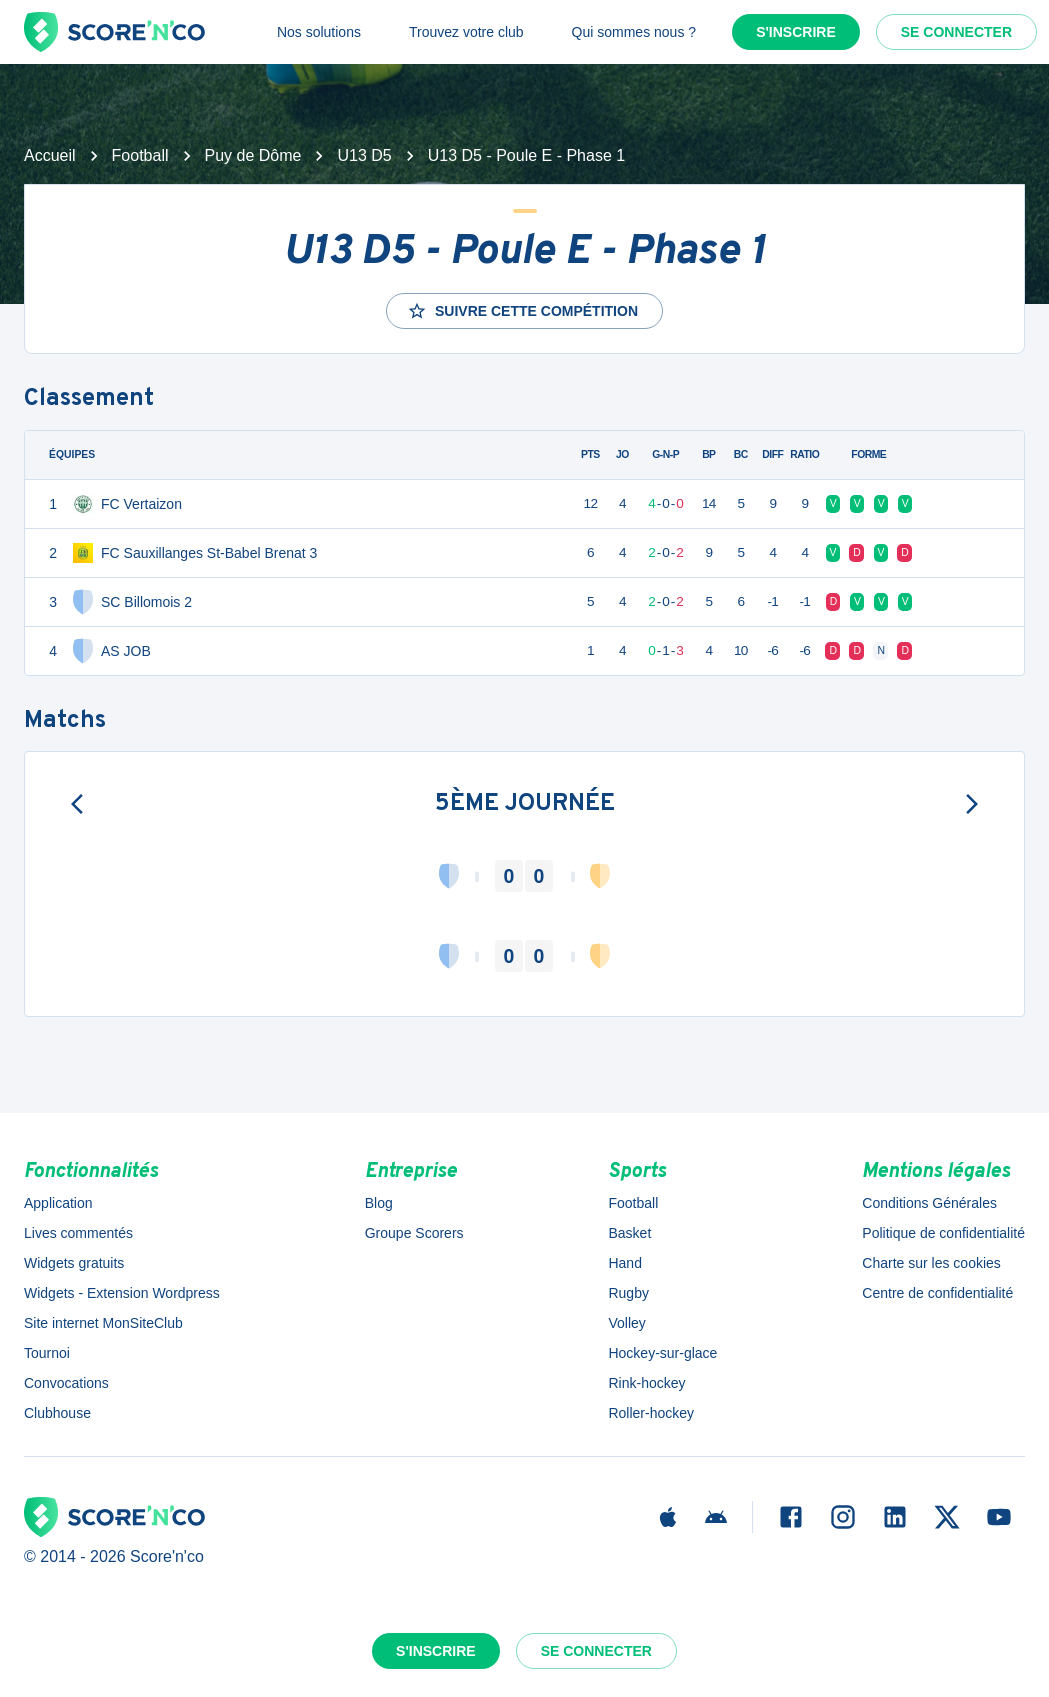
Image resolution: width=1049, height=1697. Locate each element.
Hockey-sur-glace (662, 1353)
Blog (379, 1203)
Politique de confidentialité (943, 1233)
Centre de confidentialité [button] (937, 1293)
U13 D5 (364, 155)
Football (140, 155)
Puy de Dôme (253, 155)
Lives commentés (78, 1233)
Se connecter (956, 32)
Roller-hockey (651, 1413)
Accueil (50, 155)
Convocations (66, 1383)
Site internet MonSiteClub (103, 1323)
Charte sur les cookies (931, 1263)
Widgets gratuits (74, 1263)
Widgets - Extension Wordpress (122, 1293)
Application (58, 1203)
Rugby (628, 1293)
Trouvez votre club (466, 32)
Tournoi (47, 1353)
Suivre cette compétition (522, 311)
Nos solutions (319, 32)
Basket (629, 1233)
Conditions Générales (929, 1203)
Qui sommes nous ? (634, 32)
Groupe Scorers (414, 1233)
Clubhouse (57, 1413)
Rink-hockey (646, 1383)
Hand (624, 1263)
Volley (626, 1323)
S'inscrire (796, 32)
